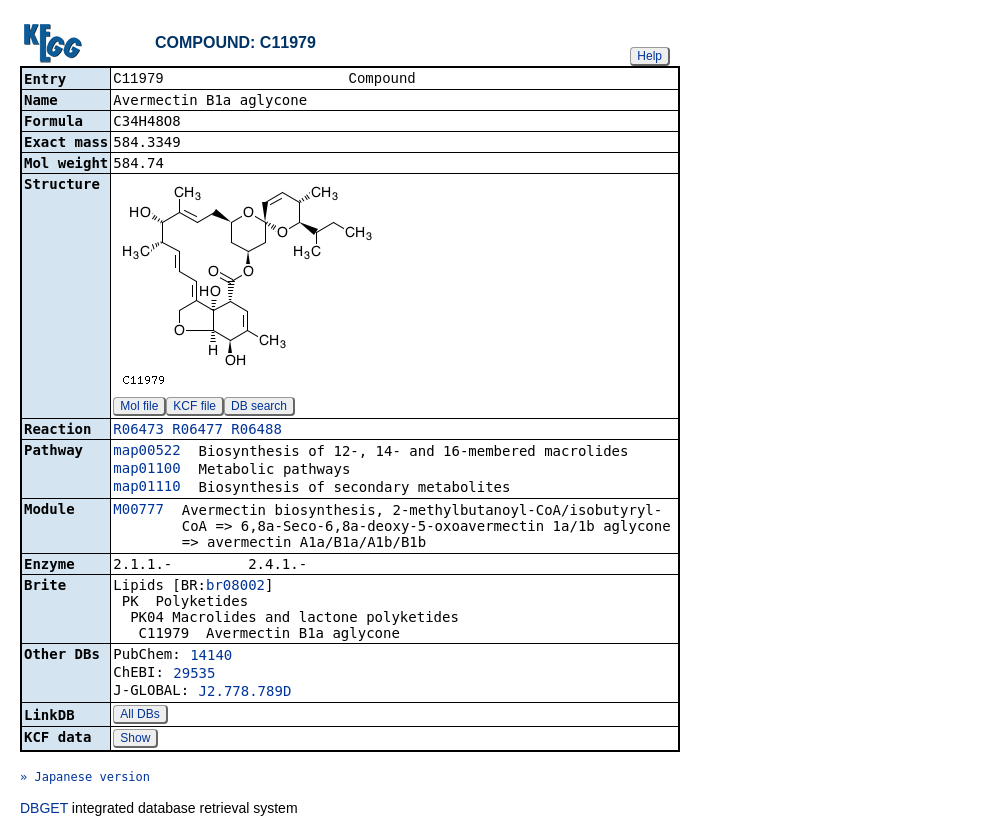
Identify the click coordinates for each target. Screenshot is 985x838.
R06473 (138, 431)
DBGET (44, 810)
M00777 (138, 511)
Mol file (139, 408)
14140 (211, 657)
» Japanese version (85, 779)
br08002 (235, 587)
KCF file (194, 408)
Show (135, 740)
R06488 (256, 431)
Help (649, 56)
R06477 (197, 431)
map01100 (146, 470)
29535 (194, 675)
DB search (259, 408)
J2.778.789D (245, 693)
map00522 (146, 452)
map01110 (146, 488)
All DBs (139, 716)
